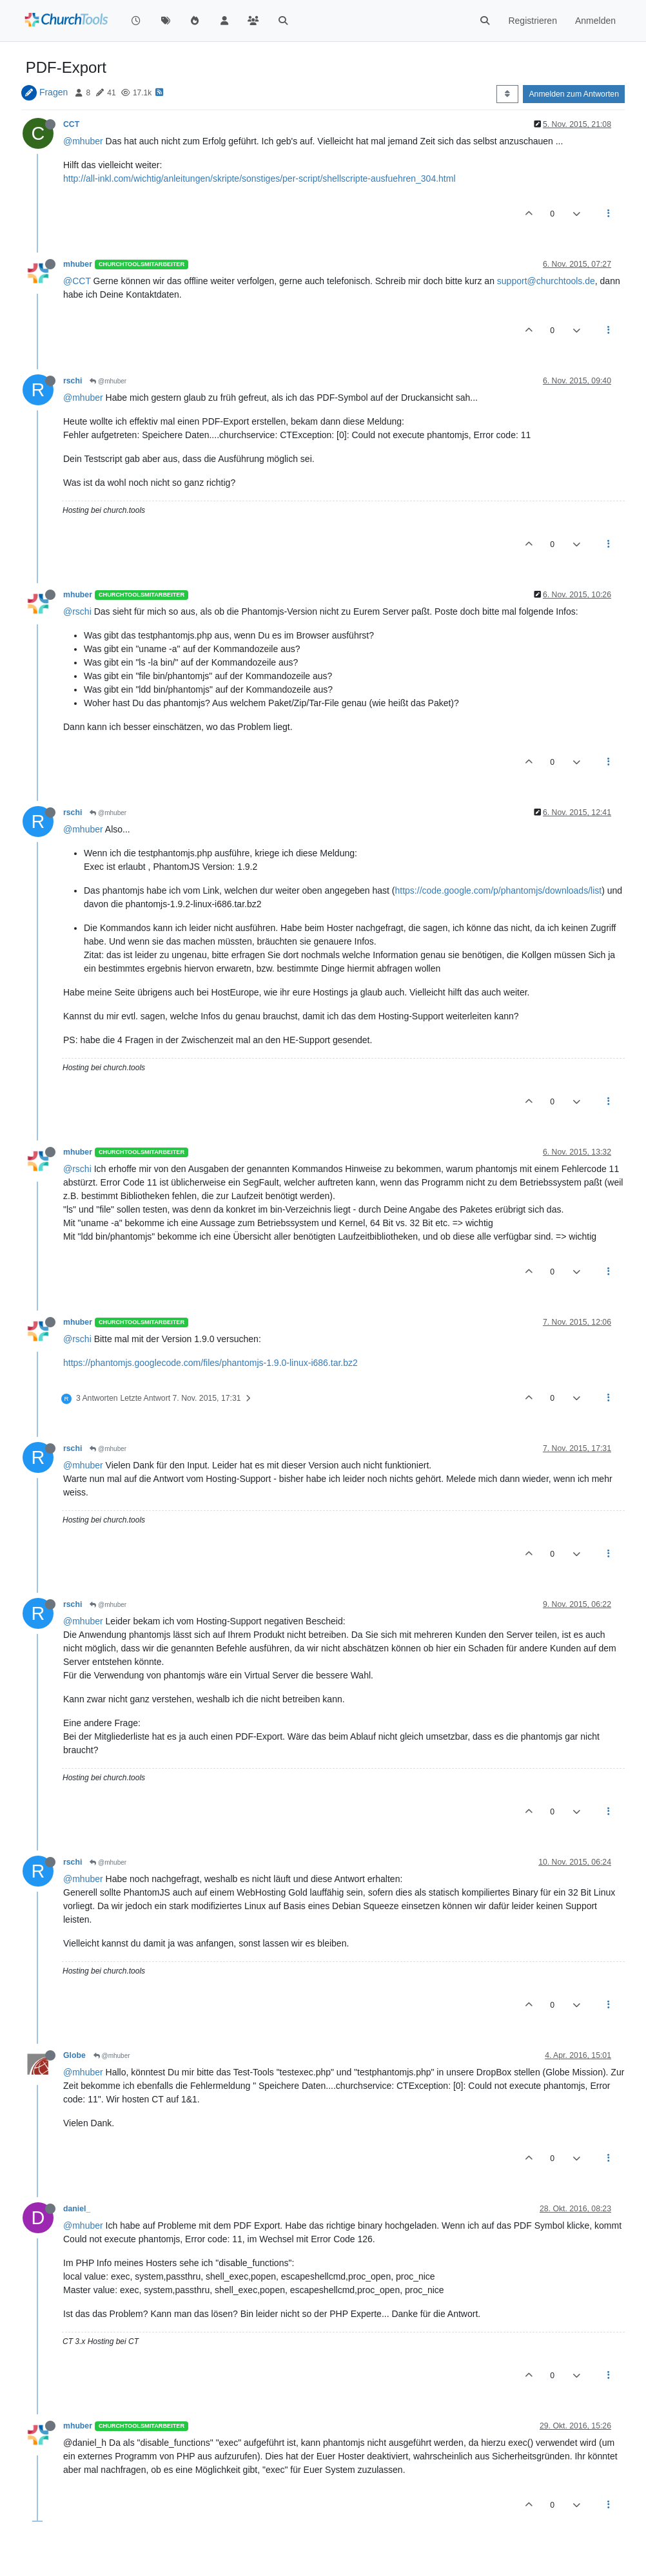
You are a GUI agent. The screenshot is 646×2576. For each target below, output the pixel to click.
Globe (74, 2055)
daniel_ (76, 2208)
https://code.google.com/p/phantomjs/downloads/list (498, 890)
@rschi (77, 611)
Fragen (53, 92)
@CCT (77, 281)
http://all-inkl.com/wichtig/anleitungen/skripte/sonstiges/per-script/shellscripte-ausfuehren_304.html (259, 178)
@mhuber (83, 141)
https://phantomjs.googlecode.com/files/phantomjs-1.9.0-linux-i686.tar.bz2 (210, 1363)
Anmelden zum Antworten (574, 94)
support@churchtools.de (546, 281)
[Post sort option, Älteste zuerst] (507, 94)
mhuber (77, 264)
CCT (71, 124)
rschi (72, 380)
